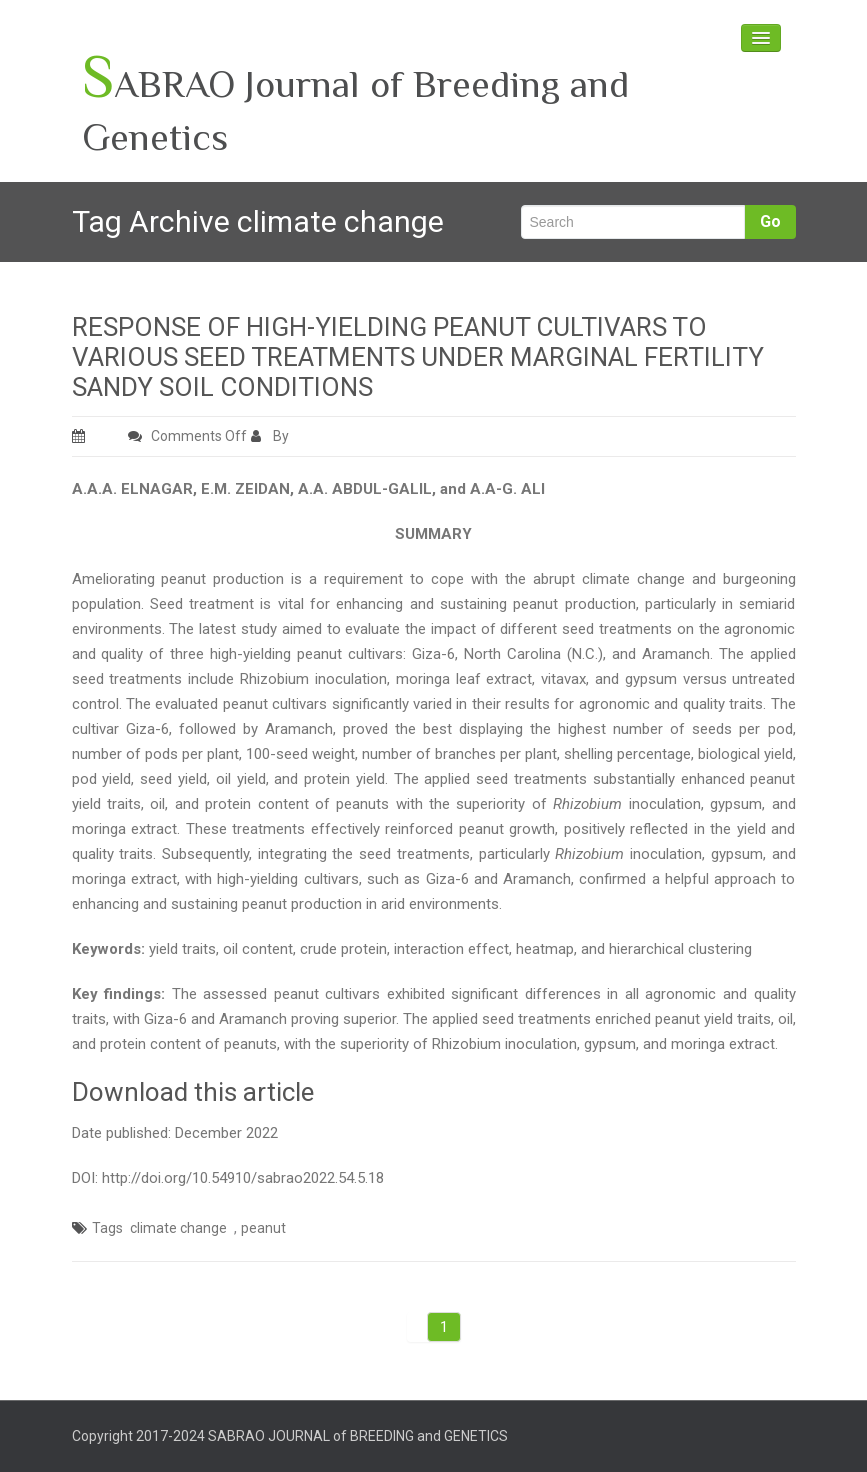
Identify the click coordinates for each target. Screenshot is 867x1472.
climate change (178, 1228)
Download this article (193, 1092)
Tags (107, 1228)
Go (770, 221)
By (271, 436)
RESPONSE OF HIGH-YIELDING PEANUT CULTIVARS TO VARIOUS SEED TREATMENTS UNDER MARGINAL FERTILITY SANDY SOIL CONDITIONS (418, 357)
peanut (263, 1228)
